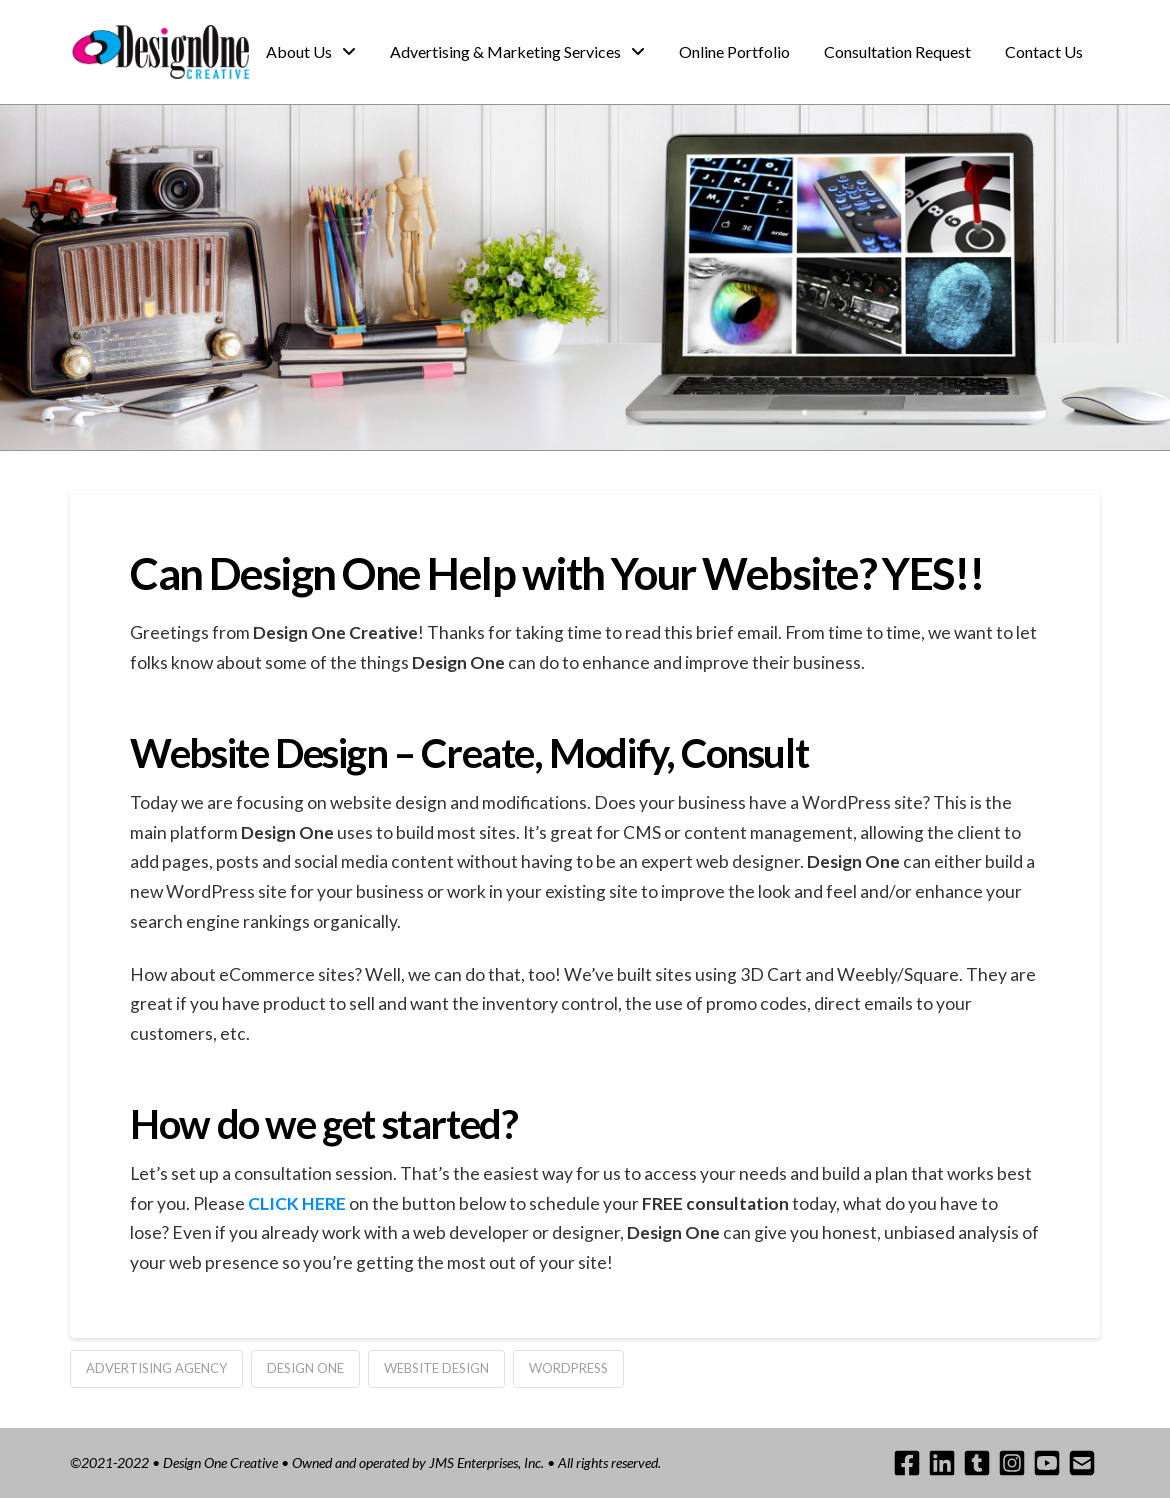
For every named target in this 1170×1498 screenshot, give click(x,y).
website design (436, 1368)
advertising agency (156, 1368)
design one (305, 1368)
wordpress (568, 1368)
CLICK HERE (297, 1203)
